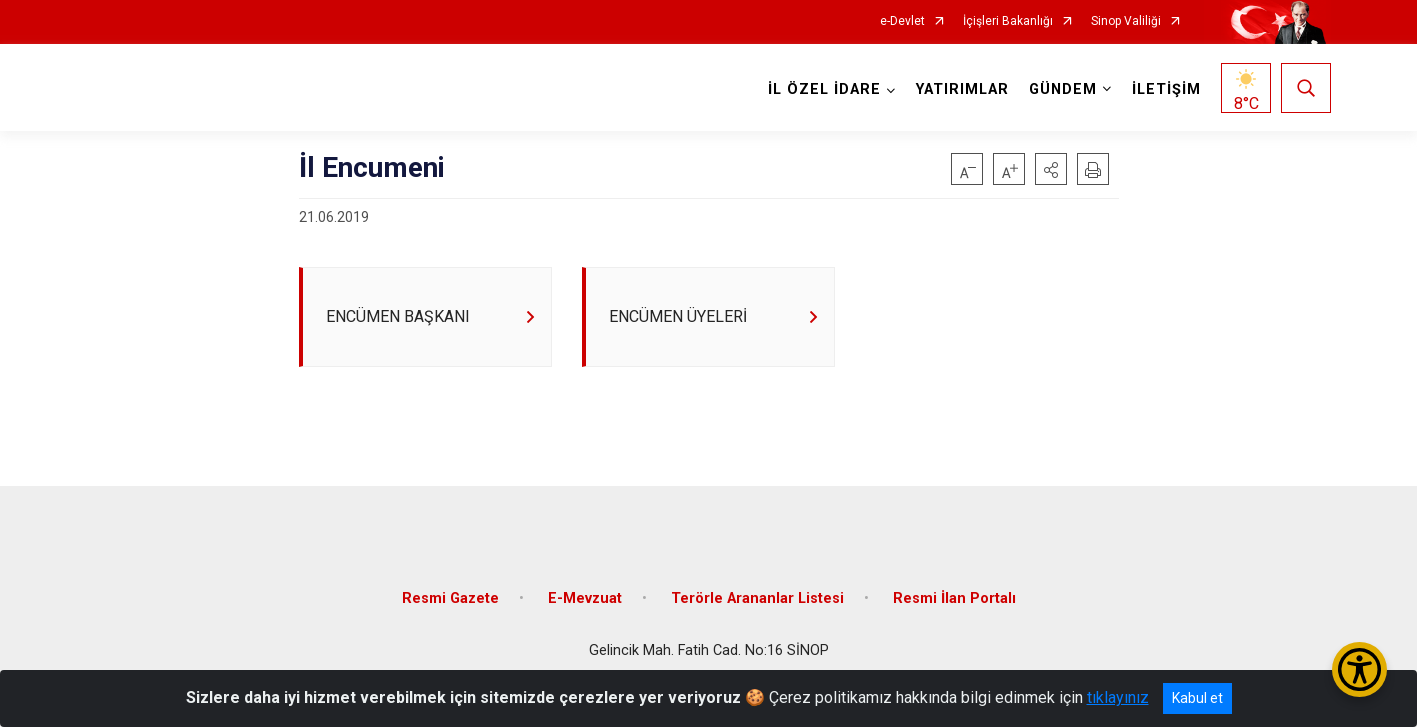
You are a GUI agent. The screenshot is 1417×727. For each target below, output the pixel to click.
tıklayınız (1118, 697)
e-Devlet (902, 21)
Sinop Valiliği (1126, 21)
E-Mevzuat (585, 598)
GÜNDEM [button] (1063, 89)
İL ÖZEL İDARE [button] (824, 89)
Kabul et (1197, 698)
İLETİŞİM (1166, 89)
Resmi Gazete (450, 598)
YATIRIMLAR (962, 89)
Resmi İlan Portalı (954, 598)
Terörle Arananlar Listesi (757, 598)
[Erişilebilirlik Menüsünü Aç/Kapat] (1359, 669)
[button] (1051, 169)
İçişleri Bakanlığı (1008, 21)
